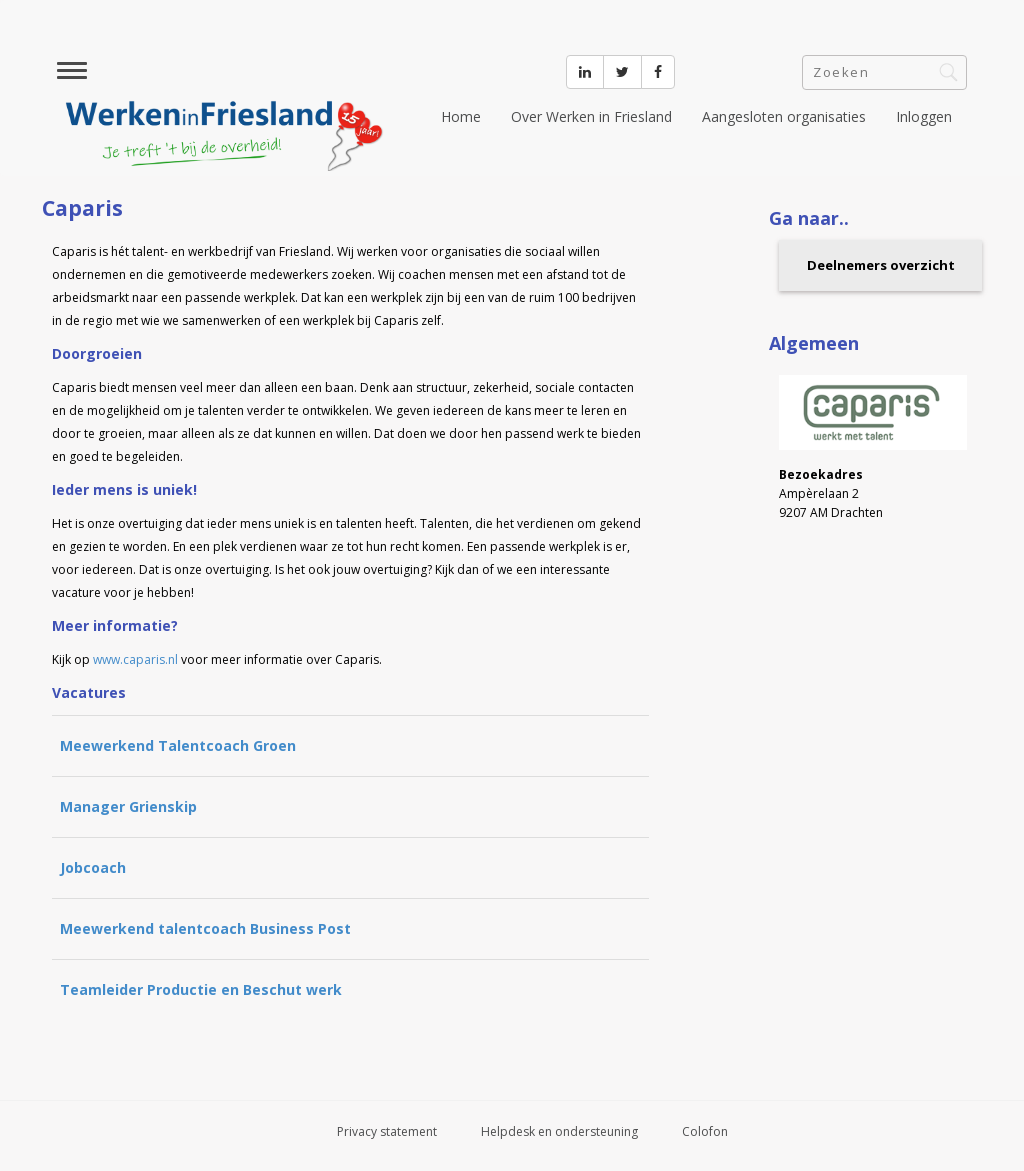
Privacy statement (387, 1131)
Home (461, 116)
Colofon (705, 1131)
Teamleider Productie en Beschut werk (201, 989)
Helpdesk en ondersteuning (559, 1131)
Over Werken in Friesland (591, 116)
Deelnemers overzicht (881, 265)
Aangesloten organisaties (784, 116)
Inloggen (924, 116)
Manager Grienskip (128, 806)
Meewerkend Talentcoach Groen (178, 745)
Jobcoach (93, 867)
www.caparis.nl (135, 659)
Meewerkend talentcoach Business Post (205, 928)
